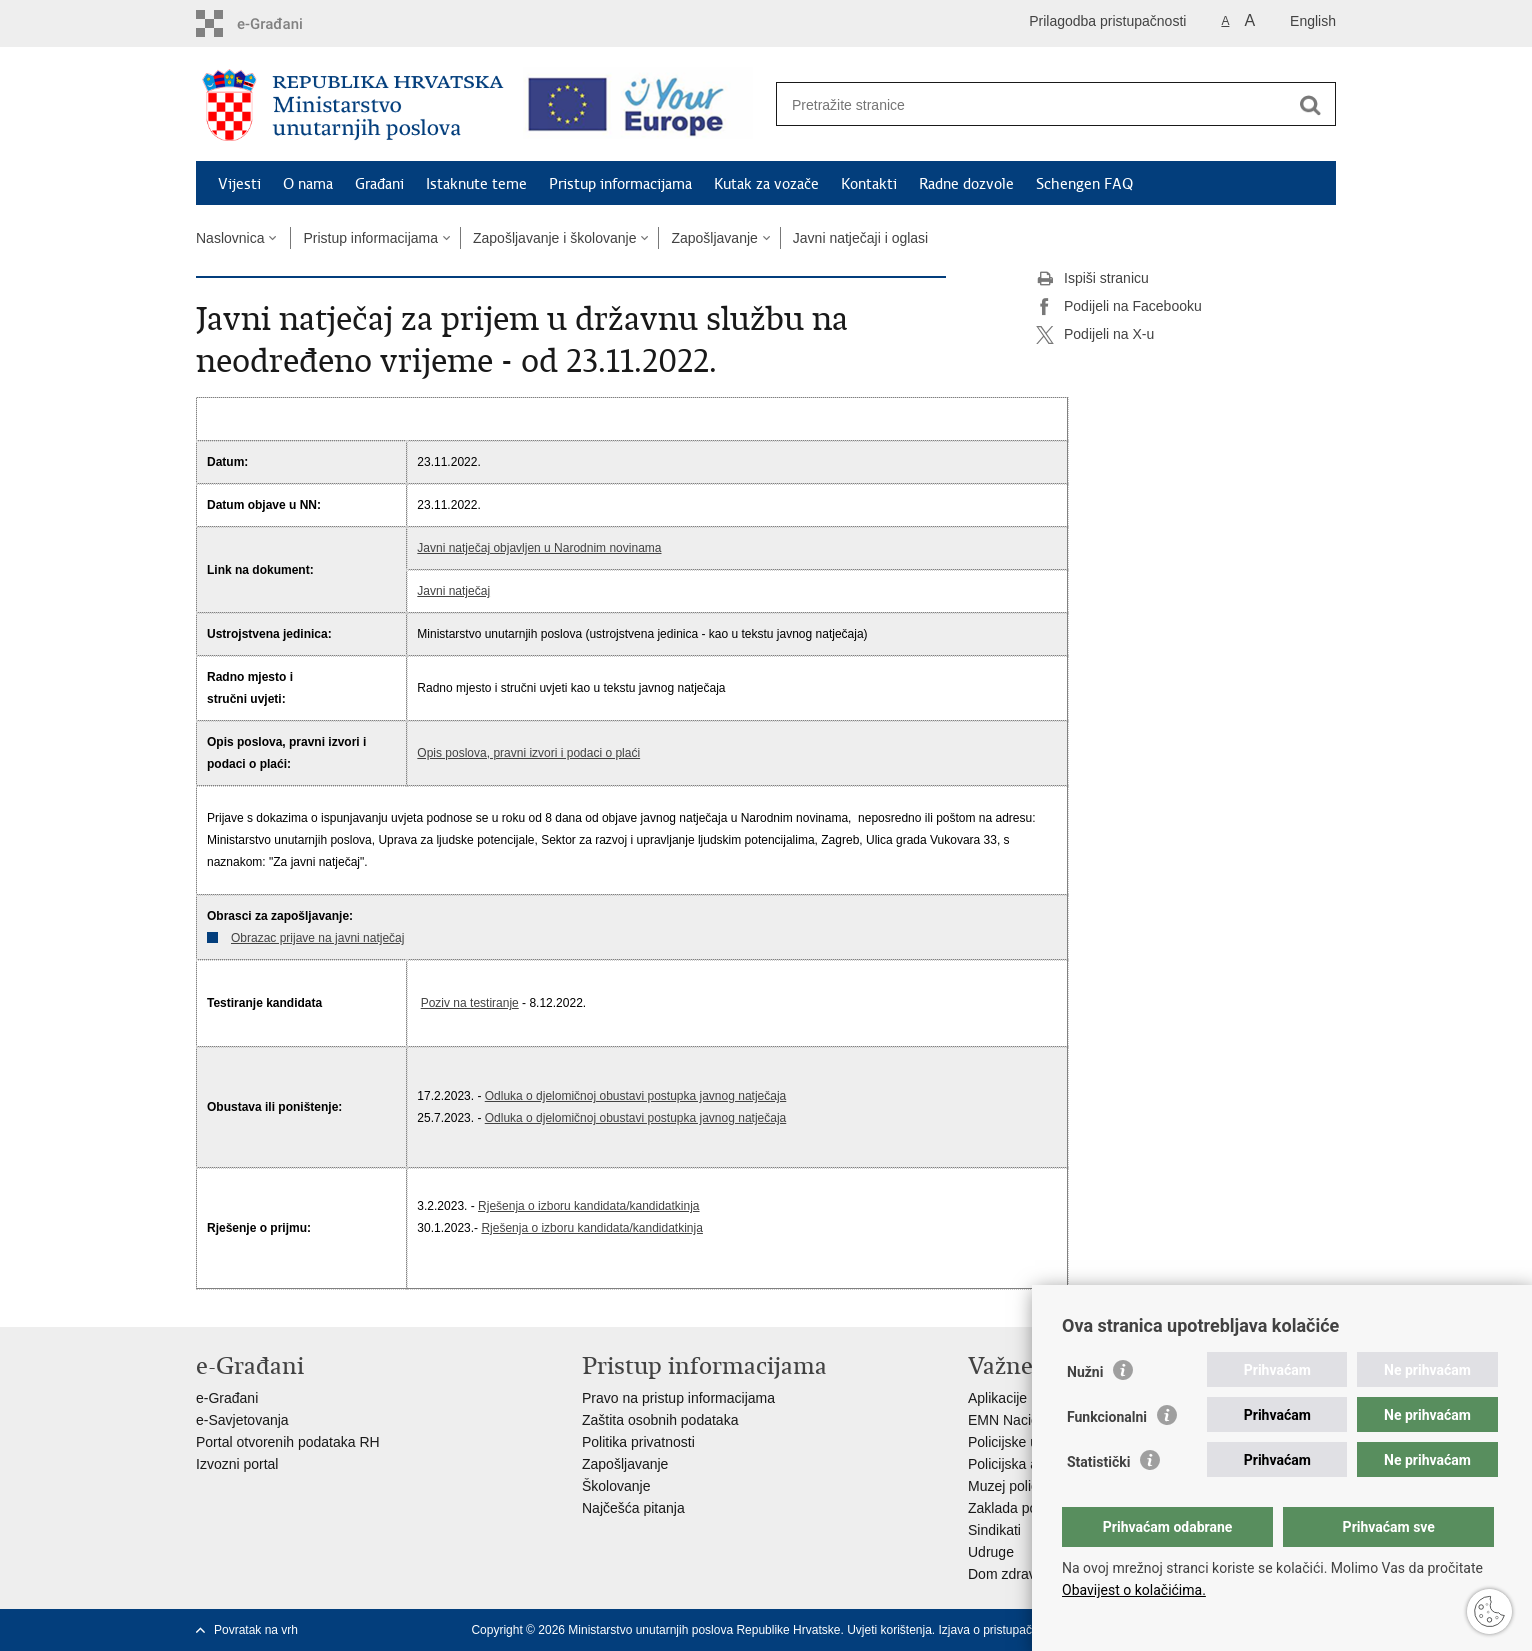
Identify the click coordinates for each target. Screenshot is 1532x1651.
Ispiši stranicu (1092, 279)
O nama (308, 184)
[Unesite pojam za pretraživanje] (1034, 104)
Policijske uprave (1020, 1442)
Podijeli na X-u (1095, 335)
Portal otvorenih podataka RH (288, 1442)
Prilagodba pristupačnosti (1107, 21)
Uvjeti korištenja (889, 1630)
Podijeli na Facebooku (1119, 307)
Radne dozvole (966, 184)
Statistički (1098, 1462)
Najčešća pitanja (633, 1508)
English (1313, 21)
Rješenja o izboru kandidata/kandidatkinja (588, 1206)
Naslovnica (230, 238)
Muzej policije (1010, 1486)
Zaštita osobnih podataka (660, 1420)
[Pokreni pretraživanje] (1310, 105)
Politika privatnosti (638, 1442)
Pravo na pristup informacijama (678, 1398)
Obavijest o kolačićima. (1134, 1590)
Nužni (1085, 1372)
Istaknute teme (476, 184)
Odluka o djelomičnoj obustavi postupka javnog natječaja (636, 1096)
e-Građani (227, 1398)
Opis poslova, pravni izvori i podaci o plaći (528, 753)
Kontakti (869, 184)
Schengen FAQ (1084, 184)
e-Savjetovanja (242, 1420)
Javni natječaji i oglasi (860, 238)
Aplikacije (997, 1398)
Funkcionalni (1107, 1417)
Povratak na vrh (256, 1630)
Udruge (991, 1552)
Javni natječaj (453, 591)
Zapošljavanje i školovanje (554, 238)
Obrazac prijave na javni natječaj (317, 938)
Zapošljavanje (714, 238)
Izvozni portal (237, 1464)
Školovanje (616, 1486)
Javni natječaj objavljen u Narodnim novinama (539, 548)
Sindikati (994, 1530)
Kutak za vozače (766, 184)
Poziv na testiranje (470, 1003)
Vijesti (239, 184)
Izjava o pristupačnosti (998, 1630)
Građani (379, 184)
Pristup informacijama (620, 184)
